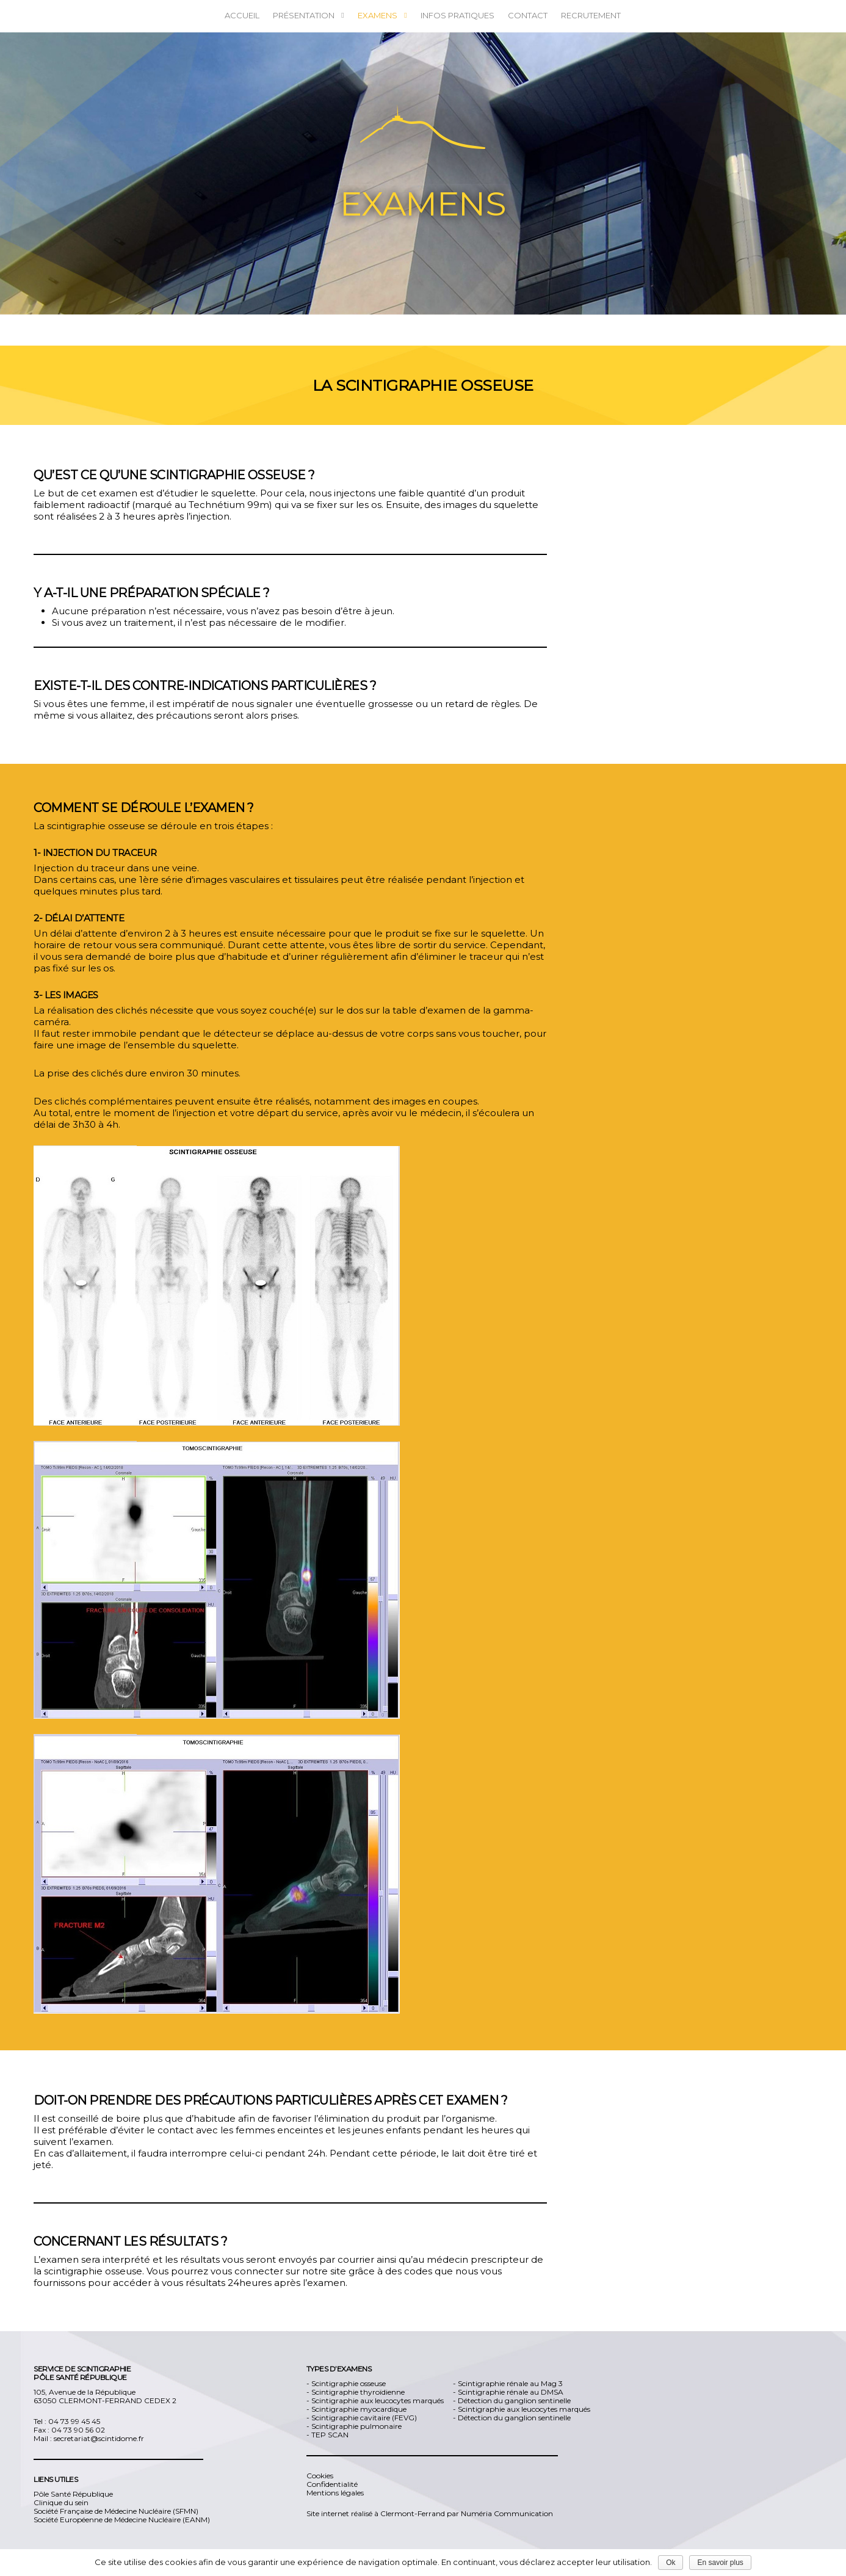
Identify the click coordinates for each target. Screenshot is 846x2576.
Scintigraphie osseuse (348, 2383)
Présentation (309, 16)
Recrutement (591, 15)
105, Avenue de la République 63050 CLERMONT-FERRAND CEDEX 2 (105, 2396)
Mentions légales (335, 2492)
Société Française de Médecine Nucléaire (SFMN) (116, 2511)
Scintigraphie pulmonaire (356, 2426)
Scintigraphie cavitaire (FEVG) (364, 2417)
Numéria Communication (506, 2513)
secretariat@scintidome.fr (99, 2438)
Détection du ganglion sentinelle (514, 2400)
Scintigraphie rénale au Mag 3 (510, 2383)
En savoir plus (720, 2562)
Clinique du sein (61, 2502)
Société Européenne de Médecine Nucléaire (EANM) (122, 2519)
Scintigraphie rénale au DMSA (510, 2391)
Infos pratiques (457, 15)
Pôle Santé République (73, 2493)
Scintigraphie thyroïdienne (358, 2391)
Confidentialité (332, 2484)
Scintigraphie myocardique (359, 2409)
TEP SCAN (330, 2434)
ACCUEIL (242, 15)
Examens (383, 16)
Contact (528, 15)
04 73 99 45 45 (74, 2421)
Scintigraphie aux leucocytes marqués (377, 2400)
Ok (670, 2562)
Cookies (319, 2475)
